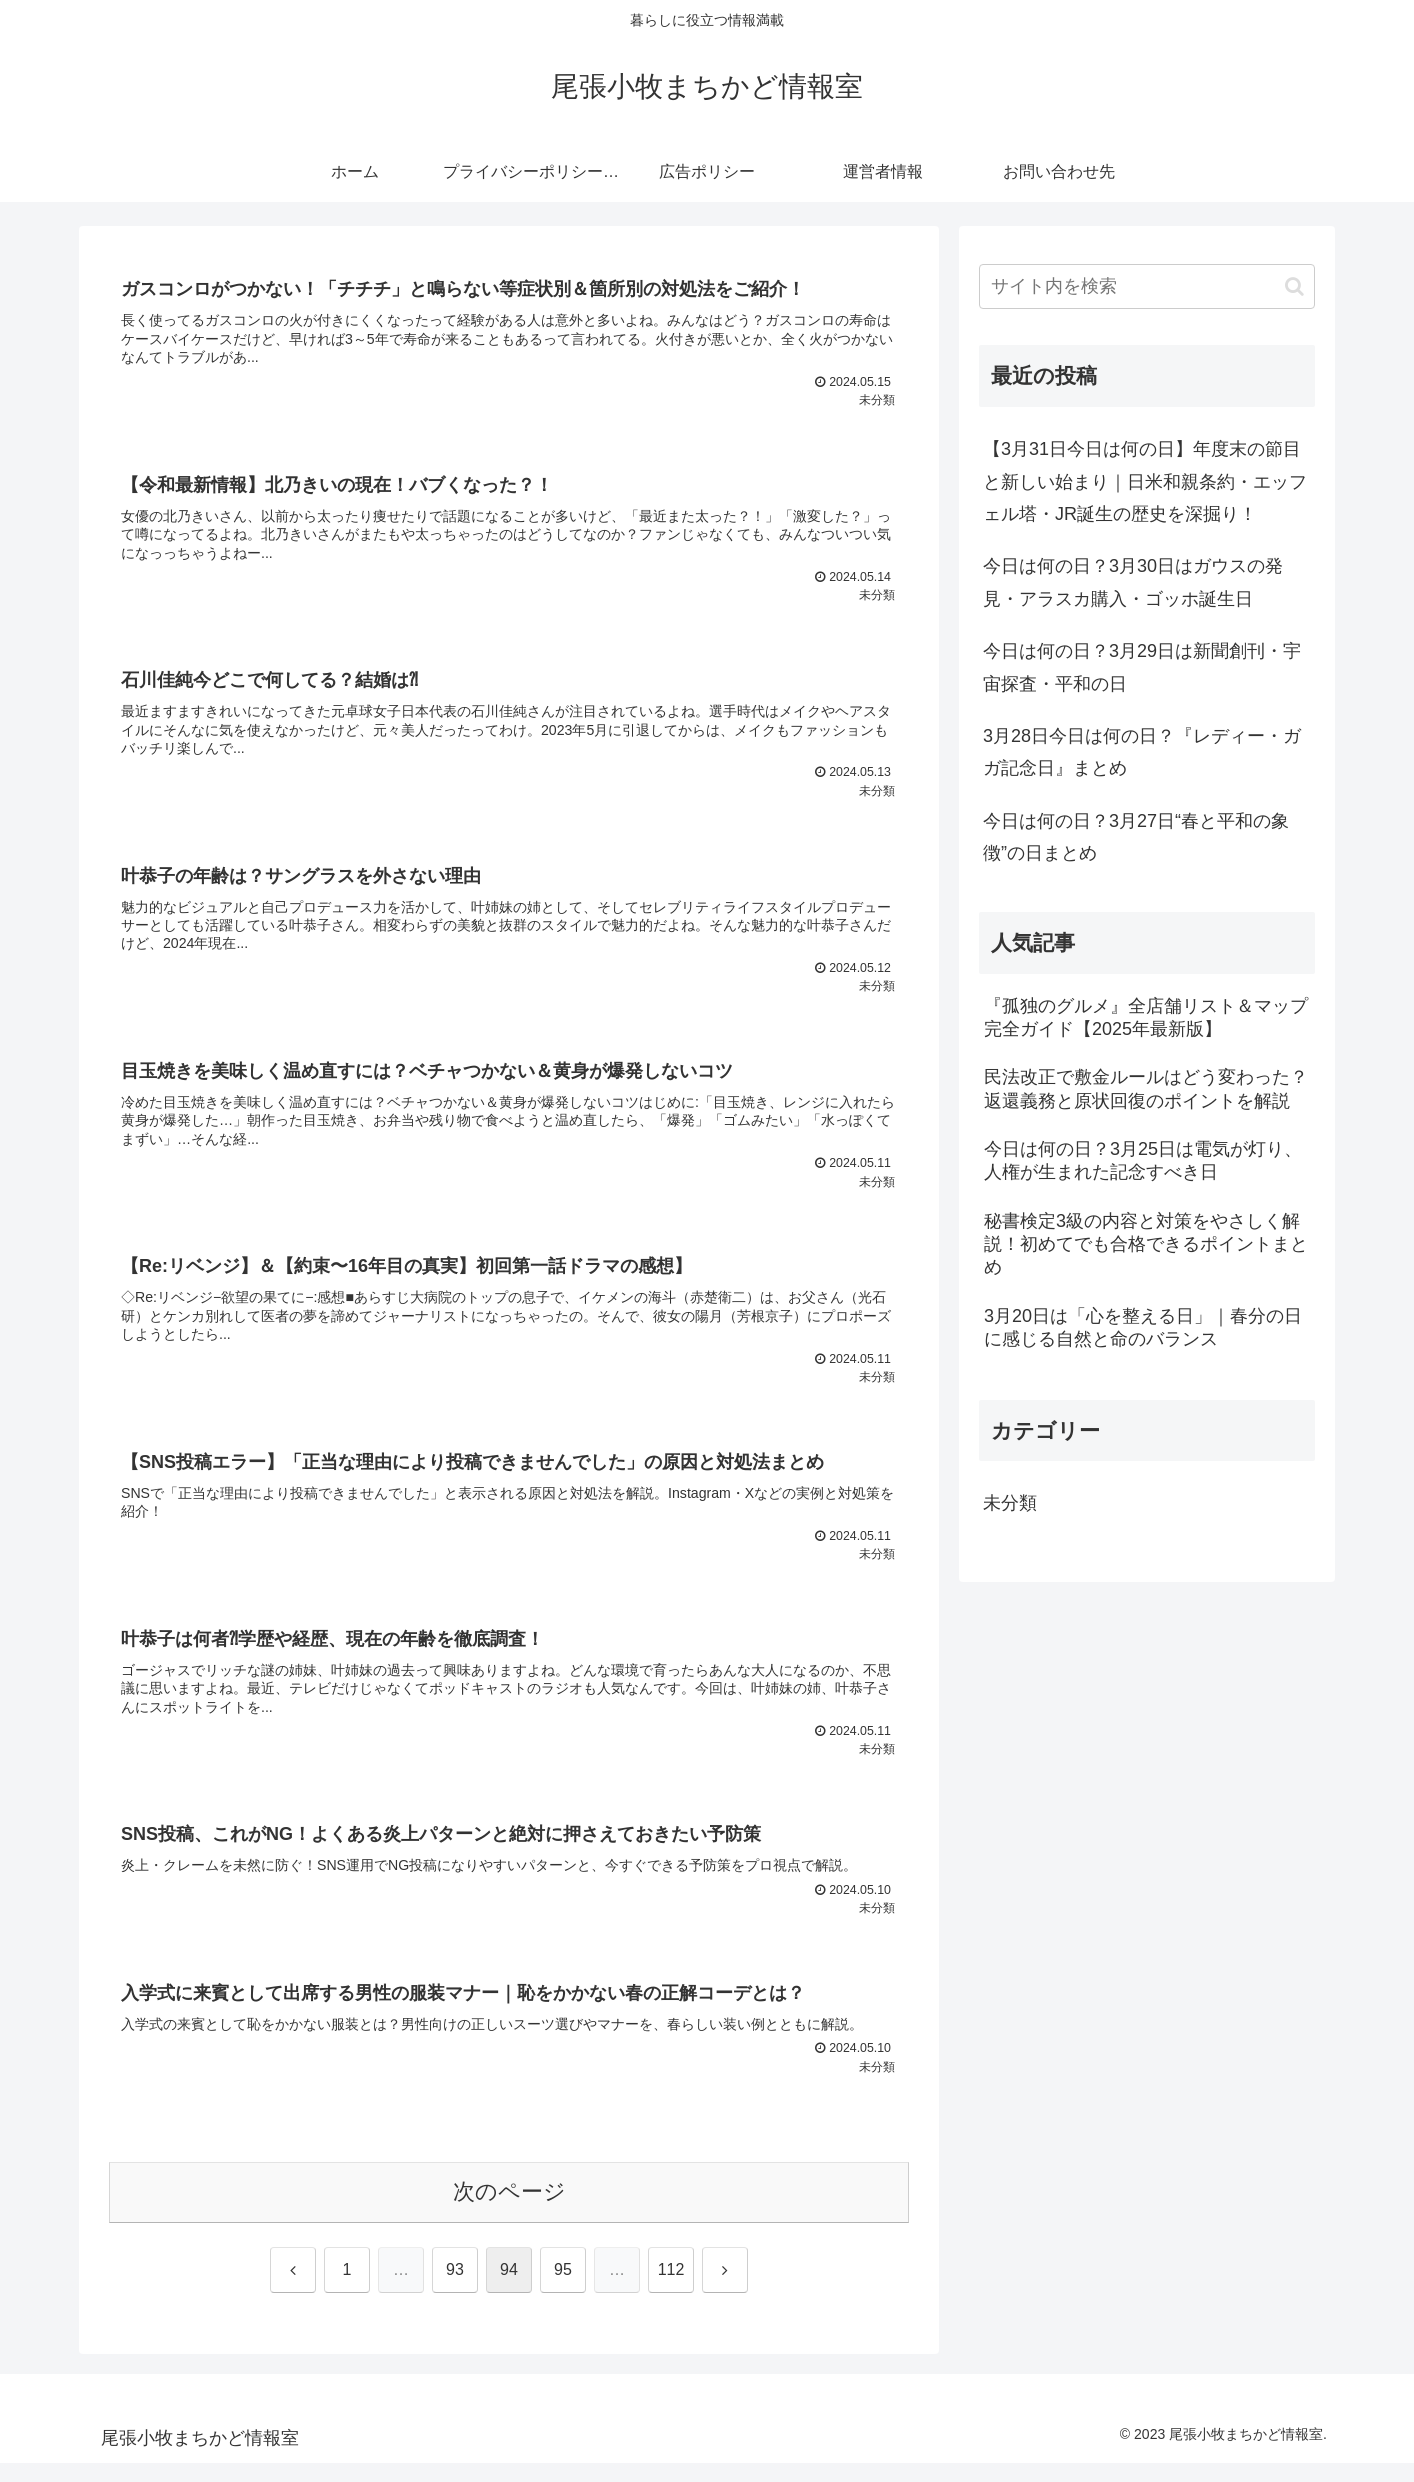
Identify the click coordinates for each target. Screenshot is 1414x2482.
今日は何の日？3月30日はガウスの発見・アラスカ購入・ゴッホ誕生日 (1133, 582)
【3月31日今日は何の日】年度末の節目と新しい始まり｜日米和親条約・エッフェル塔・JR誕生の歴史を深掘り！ (1145, 481)
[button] (1294, 286)
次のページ (509, 2210)
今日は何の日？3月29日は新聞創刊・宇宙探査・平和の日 (1142, 667)
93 (455, 2288)
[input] (1147, 286)
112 (671, 2288)
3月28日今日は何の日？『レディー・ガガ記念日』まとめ (1142, 752)
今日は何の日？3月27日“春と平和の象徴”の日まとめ (1136, 837)
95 (563, 2288)
